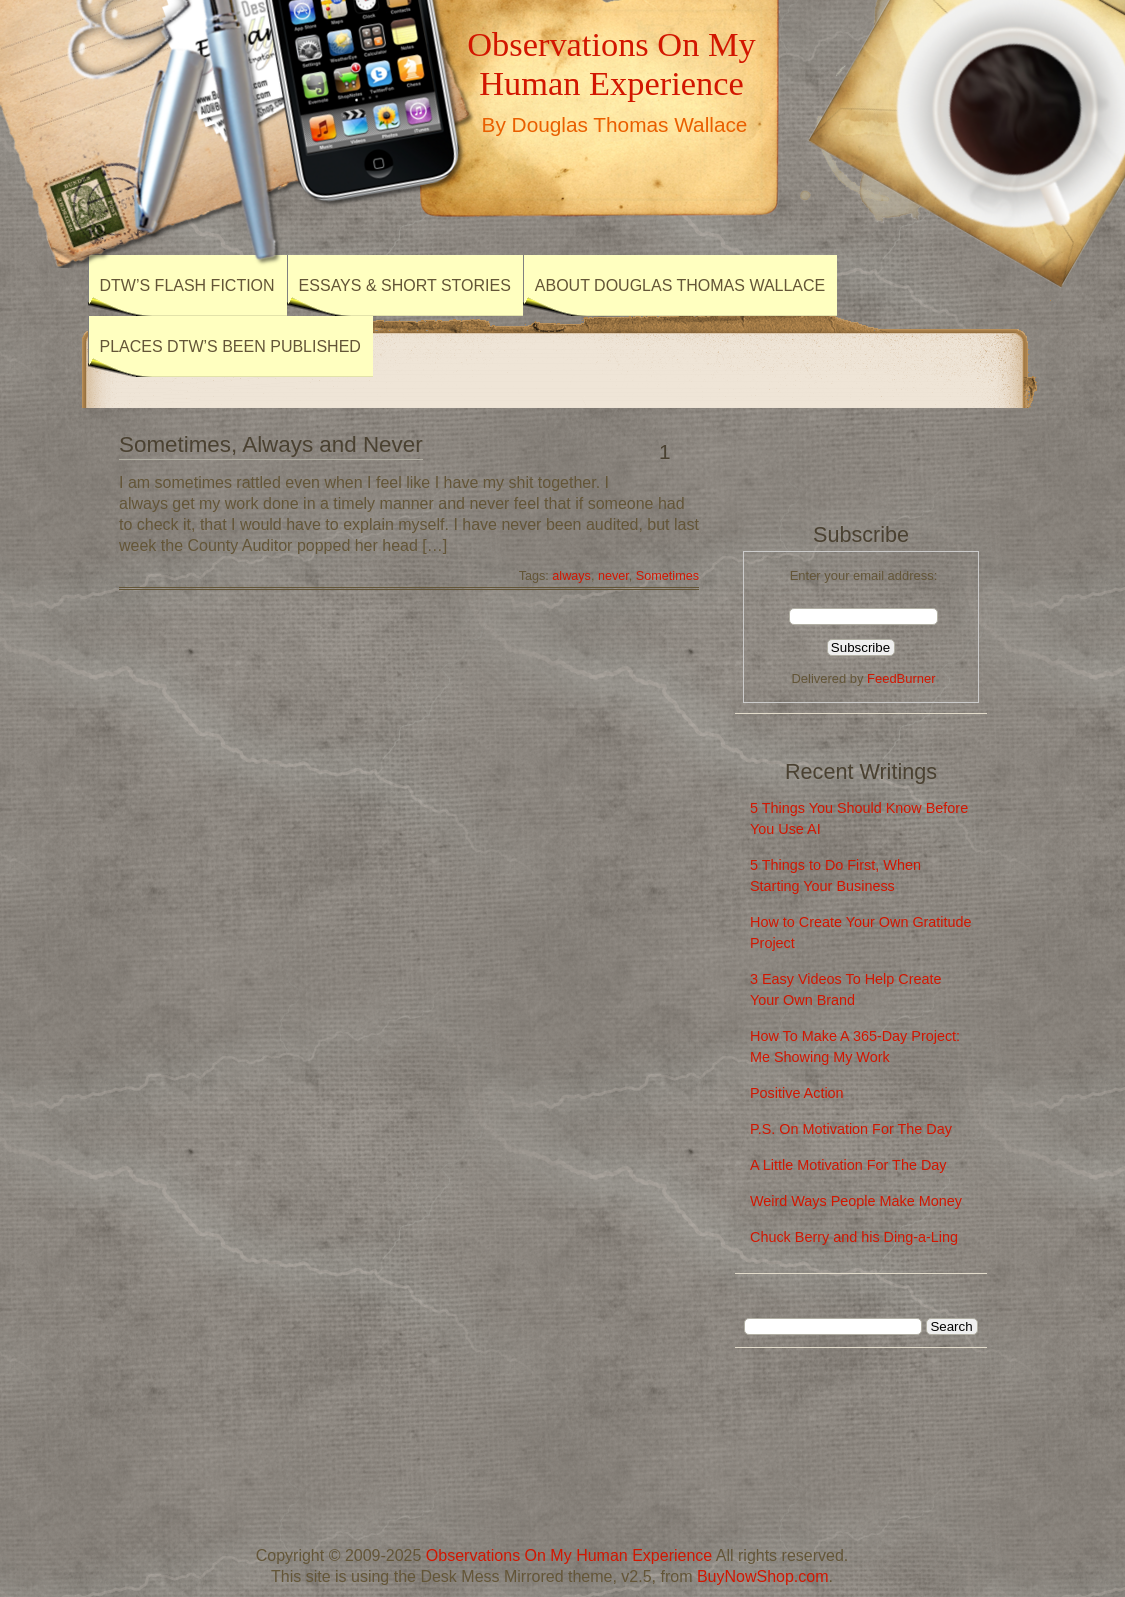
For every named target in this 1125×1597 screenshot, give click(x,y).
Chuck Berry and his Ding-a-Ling (854, 1237)
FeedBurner (901, 678)
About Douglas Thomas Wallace (680, 285)
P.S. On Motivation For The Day (851, 1129)
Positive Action (797, 1093)
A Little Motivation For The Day (848, 1165)
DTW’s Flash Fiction (187, 285)
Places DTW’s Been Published (230, 346)
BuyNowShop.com (763, 1576)
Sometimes (667, 576)
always (571, 576)
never (613, 576)
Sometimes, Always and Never (271, 444)
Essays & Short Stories (405, 285)
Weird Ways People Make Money (856, 1201)
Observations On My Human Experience (611, 63)
